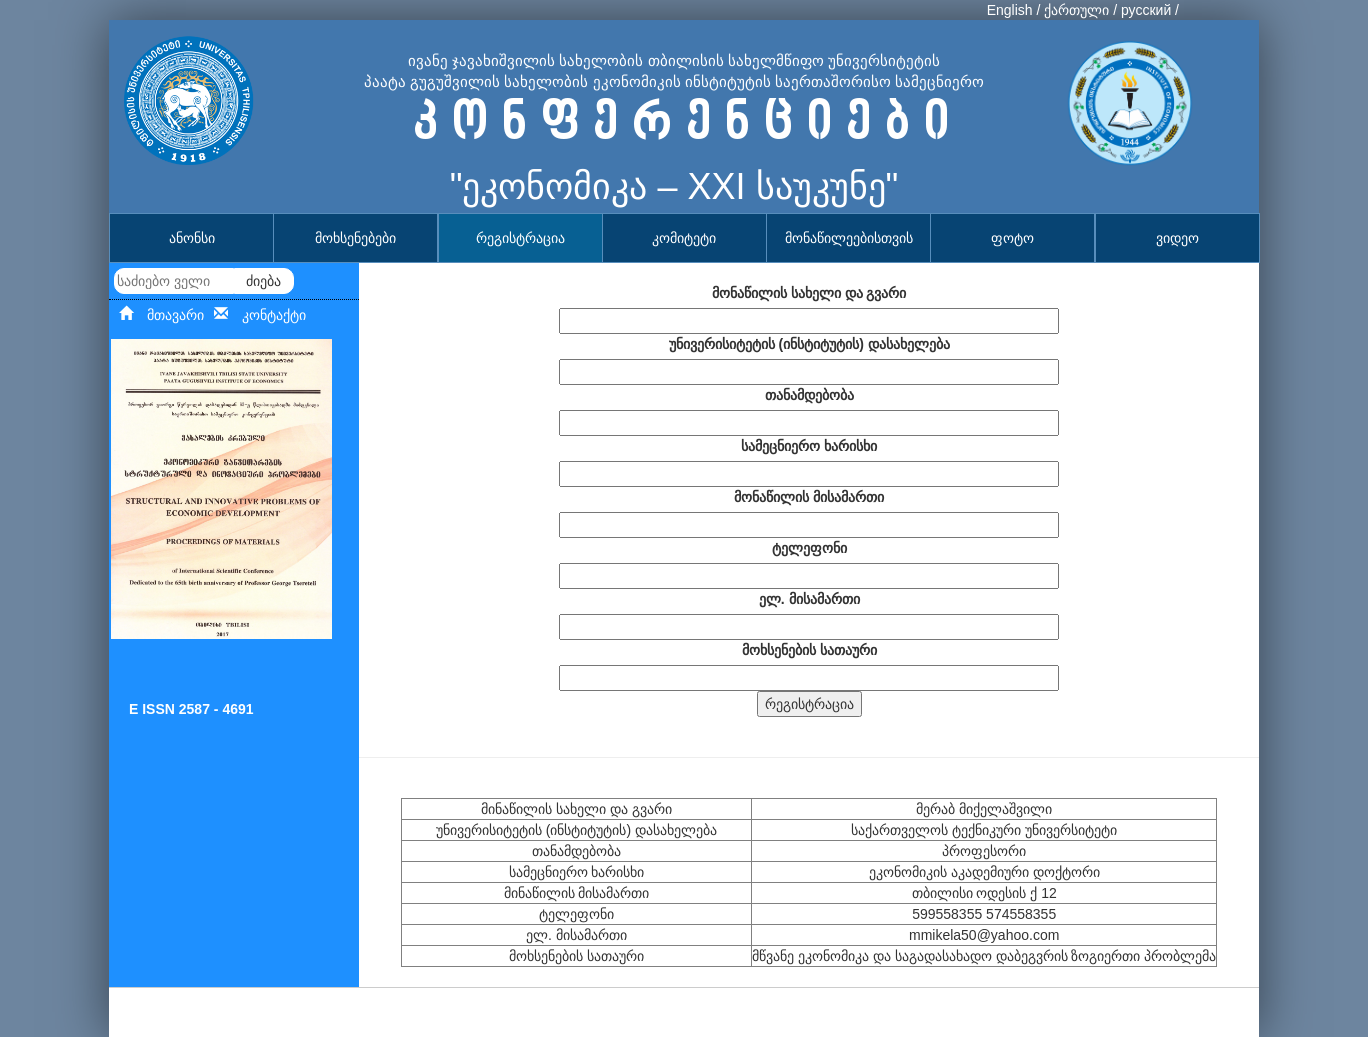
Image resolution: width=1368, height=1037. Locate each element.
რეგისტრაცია (520, 238)
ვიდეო (1177, 238)
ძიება (263, 281)
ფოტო (1012, 238)
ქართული (1076, 10)
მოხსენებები (355, 238)
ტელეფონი (809, 548)
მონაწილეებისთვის (849, 238)
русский (1146, 10)
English (1010, 10)
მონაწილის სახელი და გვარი (809, 293)
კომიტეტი (684, 238)
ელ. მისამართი (809, 599)
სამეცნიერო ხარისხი (809, 446)
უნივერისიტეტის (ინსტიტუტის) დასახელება (809, 344)
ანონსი (192, 238)
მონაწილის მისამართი (809, 497)
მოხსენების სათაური (809, 650)
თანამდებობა (809, 395)
